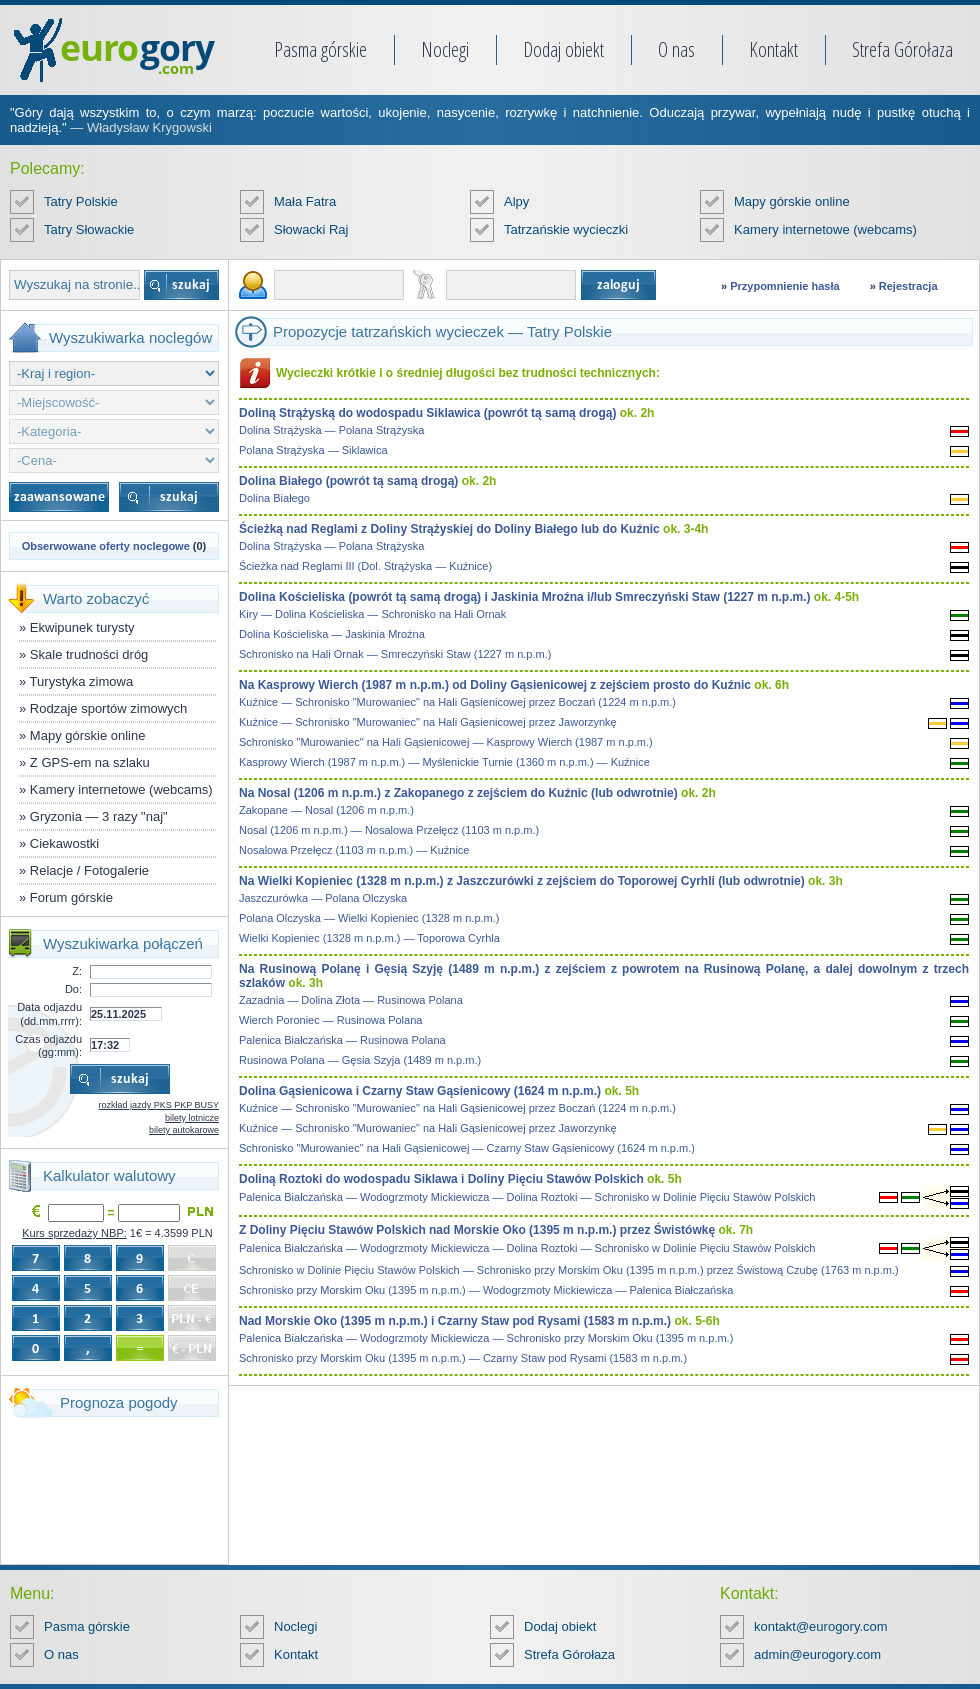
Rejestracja (908, 286)
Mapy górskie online (792, 201)
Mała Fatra (305, 201)
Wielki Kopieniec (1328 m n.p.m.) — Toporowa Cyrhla (369, 938)
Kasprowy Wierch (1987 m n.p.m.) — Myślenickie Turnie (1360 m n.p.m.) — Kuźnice (444, 762)
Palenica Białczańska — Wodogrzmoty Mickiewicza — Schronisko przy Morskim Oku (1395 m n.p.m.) (486, 1338)
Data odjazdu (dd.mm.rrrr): (49, 1013)
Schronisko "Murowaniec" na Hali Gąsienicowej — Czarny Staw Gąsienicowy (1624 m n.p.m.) (467, 1148)
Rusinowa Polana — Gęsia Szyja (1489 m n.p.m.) (360, 1060)
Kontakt (773, 49)
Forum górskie (71, 897)
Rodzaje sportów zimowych (109, 708)
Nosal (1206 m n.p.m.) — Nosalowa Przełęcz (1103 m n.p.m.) (389, 830)
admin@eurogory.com (817, 1654)
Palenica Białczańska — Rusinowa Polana (342, 1040)
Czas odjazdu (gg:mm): (48, 1045)
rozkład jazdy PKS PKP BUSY (159, 1105)
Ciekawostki (64, 843)
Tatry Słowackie (89, 229)
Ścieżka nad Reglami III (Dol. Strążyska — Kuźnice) (365, 566)
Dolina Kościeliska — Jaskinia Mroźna (332, 634)
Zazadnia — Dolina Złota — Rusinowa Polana (351, 1000)
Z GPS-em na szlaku (90, 762)
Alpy (516, 201)
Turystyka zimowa (82, 681)
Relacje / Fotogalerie (89, 870)
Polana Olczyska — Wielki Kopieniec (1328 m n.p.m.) (369, 918)
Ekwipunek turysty (82, 627)
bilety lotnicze (192, 1118)
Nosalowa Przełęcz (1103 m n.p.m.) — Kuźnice (354, 850)
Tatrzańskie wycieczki (566, 229)
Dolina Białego (274, 498)
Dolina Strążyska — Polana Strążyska (331, 430)
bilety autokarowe (184, 1130)
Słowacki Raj (311, 229)
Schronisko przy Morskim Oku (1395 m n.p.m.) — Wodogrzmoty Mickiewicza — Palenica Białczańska (486, 1290)
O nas (676, 49)
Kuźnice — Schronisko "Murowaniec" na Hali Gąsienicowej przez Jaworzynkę (428, 722)
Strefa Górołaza (902, 49)
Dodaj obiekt (563, 49)
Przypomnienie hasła (784, 286)
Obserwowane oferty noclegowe (106, 546)
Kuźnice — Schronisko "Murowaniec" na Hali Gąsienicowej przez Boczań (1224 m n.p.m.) (457, 702)
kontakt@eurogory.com (821, 1626)
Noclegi (445, 49)
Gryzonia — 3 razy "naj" (99, 816)
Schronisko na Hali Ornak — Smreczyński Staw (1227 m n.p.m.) (395, 654)
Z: (77, 971)
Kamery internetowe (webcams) (825, 229)
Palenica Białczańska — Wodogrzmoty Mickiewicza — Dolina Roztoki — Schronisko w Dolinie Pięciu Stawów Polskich (527, 1197)
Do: (73, 989)
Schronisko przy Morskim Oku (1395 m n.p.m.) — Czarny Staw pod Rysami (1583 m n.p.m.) (463, 1358)
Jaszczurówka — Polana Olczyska (323, 898)
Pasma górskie (320, 49)
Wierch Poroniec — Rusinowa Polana (330, 1020)
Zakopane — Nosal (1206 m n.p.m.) (326, 810)
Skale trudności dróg (89, 654)
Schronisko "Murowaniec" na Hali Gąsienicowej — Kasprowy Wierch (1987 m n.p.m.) (446, 742)
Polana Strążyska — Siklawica (313, 450)
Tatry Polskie (81, 201)
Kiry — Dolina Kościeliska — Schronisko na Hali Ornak (372, 614)
